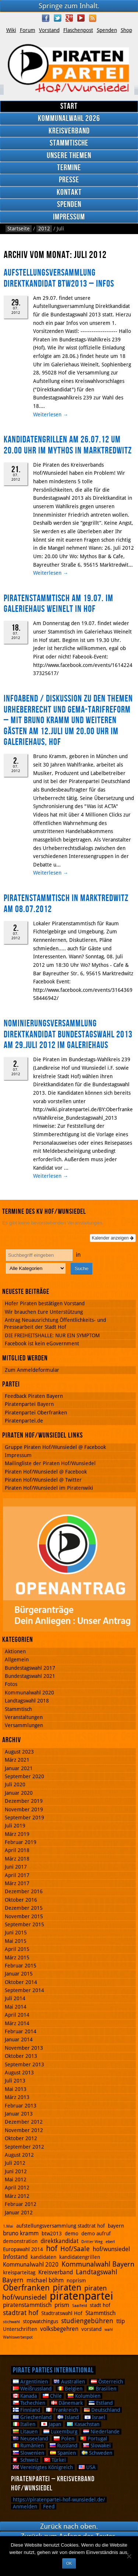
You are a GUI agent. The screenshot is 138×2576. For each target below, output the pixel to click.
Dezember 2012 (24, 2122)
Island (68, 2417)
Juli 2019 (15, 1826)
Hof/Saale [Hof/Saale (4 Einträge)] (75, 2249)
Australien (69, 2382)
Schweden (97, 2453)
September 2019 (24, 1817)
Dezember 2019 (24, 1801)
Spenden (107, 30)
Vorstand (49, 30)
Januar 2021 (19, 1768)
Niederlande (101, 2432)
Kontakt (69, 192)
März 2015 (17, 1957)
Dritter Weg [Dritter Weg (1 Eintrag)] (92, 2241)
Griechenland (32, 2417)
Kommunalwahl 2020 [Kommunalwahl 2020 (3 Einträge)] (31, 2264)
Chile (52, 2396)
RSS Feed (93, 18)
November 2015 (24, 1916)
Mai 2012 (15, 2179)
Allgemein (17, 1659)
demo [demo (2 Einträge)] (71, 2233)
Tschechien (29, 2403)
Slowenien (28, 2453)
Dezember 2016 (24, 1891)
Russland (63, 2445)
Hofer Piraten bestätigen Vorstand (45, 1303)
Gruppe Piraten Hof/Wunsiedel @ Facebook (55, 1447)
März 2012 (17, 2196)
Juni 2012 (16, 2171)
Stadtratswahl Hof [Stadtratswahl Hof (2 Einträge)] (61, 2313)
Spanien (63, 2453)
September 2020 (24, 1776)
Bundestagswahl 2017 (30, 1668)
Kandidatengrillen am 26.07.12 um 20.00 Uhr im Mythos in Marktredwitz (68, 445)
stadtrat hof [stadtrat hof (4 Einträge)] (20, 2313)
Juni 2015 (16, 1932)
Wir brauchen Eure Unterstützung (44, 1312)
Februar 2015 (20, 1966)
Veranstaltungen (24, 1717)
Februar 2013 (20, 2106)
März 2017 (17, 1883)
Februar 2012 (20, 2204)
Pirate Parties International (53, 2370)
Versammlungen (24, 1725)
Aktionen (15, 1651)
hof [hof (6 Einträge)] (51, 2248)
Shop (126, 30)
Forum (27, 30)
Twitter (57, 18)
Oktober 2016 (21, 1900)
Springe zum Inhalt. (69, 6)
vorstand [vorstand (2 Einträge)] (91, 2329)
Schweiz (25, 2460)
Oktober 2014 (21, 1982)
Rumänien (28, 2445)
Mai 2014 (15, 2007)
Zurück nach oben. (69, 2526)
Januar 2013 (19, 2114)
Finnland (26, 2410)
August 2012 (19, 2155)
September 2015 (24, 1924)
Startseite (18, 229)
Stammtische (69, 143)
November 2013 (24, 2048)
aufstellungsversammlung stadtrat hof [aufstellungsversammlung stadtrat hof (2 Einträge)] (60, 2226)
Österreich (107, 2382)
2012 (44, 229)
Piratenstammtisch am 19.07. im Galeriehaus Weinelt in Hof (58, 604)
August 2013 (19, 2072)
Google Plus (69, 18)
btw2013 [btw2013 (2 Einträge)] (52, 2233)
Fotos (11, 1684)
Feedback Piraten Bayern (34, 1396)
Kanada (25, 2396)
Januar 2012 (19, 2213)
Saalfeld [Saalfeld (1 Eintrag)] (79, 2305)
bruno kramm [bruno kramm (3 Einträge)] (21, 2233)
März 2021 (17, 1760)
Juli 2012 (15, 2163)
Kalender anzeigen (113, 1238)
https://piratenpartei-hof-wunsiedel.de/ (59, 2500)
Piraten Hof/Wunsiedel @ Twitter (43, 1480)
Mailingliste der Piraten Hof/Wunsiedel (50, 1463)
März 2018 (17, 1859)
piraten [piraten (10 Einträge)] (67, 2287)
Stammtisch (18, 1709)
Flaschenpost (78, 30)
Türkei (55, 2460)
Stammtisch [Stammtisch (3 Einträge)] (100, 2313)
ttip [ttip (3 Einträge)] (120, 2321)
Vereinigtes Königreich (43, 2467)
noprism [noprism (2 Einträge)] (76, 2280)
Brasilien (102, 2389)
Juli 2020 (15, 1784)
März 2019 (17, 1834)
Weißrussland (32, 2389)
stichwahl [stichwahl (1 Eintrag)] (11, 2322)
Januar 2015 (19, 1974)
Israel (95, 2417)
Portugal (93, 2439)
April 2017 (17, 1875)
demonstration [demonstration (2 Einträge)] (20, 2241)
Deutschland (102, 2410)
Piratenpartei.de (24, 1421)
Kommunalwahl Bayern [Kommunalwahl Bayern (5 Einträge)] (97, 2264)
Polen (64, 2439)
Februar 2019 (20, 1842)
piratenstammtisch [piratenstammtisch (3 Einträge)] (27, 2304)
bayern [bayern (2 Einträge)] (116, 2226)
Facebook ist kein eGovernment (42, 1343)
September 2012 (24, 2147)
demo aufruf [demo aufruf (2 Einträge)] (96, 2233)
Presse (69, 179)
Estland (101, 2403)
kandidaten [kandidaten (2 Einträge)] (43, 2257)
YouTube (81, 18)
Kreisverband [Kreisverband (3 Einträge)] (55, 2272)
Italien (24, 2424)
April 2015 (17, 1949)
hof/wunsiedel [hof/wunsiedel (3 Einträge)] (111, 2249)
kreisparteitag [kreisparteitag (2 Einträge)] (19, 2272)
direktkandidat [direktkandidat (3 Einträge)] (59, 2241)
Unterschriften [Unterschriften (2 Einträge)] (20, 2329)
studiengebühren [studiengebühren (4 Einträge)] (87, 2321)
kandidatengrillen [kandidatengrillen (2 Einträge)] (79, 2257)
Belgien (69, 2389)
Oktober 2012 (21, 2138)
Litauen (25, 2432)
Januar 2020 (19, 1793)
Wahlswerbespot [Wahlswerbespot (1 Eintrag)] (18, 2337)
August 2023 (19, 1752)
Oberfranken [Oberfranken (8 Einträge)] (26, 2287)
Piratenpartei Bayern (29, 1404)
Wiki (11, 30)
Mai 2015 (15, 1941)
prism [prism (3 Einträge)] (61, 2304)
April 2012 (17, 2188)
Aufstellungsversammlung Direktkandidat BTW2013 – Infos (59, 278)
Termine (69, 167)
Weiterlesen (50, 414)
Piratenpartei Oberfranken (36, 1413)
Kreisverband (69, 131)
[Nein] (128, 2556)
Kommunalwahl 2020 (29, 1693)
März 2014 (17, 2023)
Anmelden (25, 2506)
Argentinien (30, 2382)
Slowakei (97, 2445)
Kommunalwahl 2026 (69, 118)
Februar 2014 (20, 2031)
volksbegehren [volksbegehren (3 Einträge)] (59, 2328)
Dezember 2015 (24, 1908)
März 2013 (17, 2097)
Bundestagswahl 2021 (30, 1676)
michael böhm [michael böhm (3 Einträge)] (45, 2280)
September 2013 (24, 2064)
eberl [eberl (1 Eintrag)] (110, 2241)
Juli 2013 (15, 2081)
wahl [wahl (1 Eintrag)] (109, 2329)
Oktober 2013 (21, 2056)
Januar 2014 (19, 2039)
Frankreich (62, 2410)
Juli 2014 (15, 1998)
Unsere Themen (69, 155)
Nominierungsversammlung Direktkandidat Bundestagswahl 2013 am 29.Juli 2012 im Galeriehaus (68, 1034)
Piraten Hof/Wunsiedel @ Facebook (46, 1472)
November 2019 (24, 1809)
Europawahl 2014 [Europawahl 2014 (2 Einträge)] (23, 2249)
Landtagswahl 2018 (27, 1701)
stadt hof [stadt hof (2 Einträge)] (100, 2305)
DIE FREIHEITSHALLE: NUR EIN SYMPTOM (52, 1335)
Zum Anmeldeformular (32, 1370)
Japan (51, 2424)
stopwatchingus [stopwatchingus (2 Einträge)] (40, 2321)
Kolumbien (84, 2396)
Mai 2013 (15, 2089)
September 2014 (24, 1990)
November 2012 (24, 2130)
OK (69, 2563)
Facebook (46, 18)
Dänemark (67, 2403)
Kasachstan (83, 2424)
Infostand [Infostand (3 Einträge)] (15, 2256)
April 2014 (17, 2015)
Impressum (69, 217)
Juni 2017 (16, 1867)
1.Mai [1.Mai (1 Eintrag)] (8, 2226)
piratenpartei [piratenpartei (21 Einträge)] (81, 2296)
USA (87, 2467)
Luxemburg (60, 2432)
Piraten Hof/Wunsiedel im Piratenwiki (49, 1488)
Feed (48, 2506)
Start (69, 106)
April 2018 (17, 1850)
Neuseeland (30, 2439)
